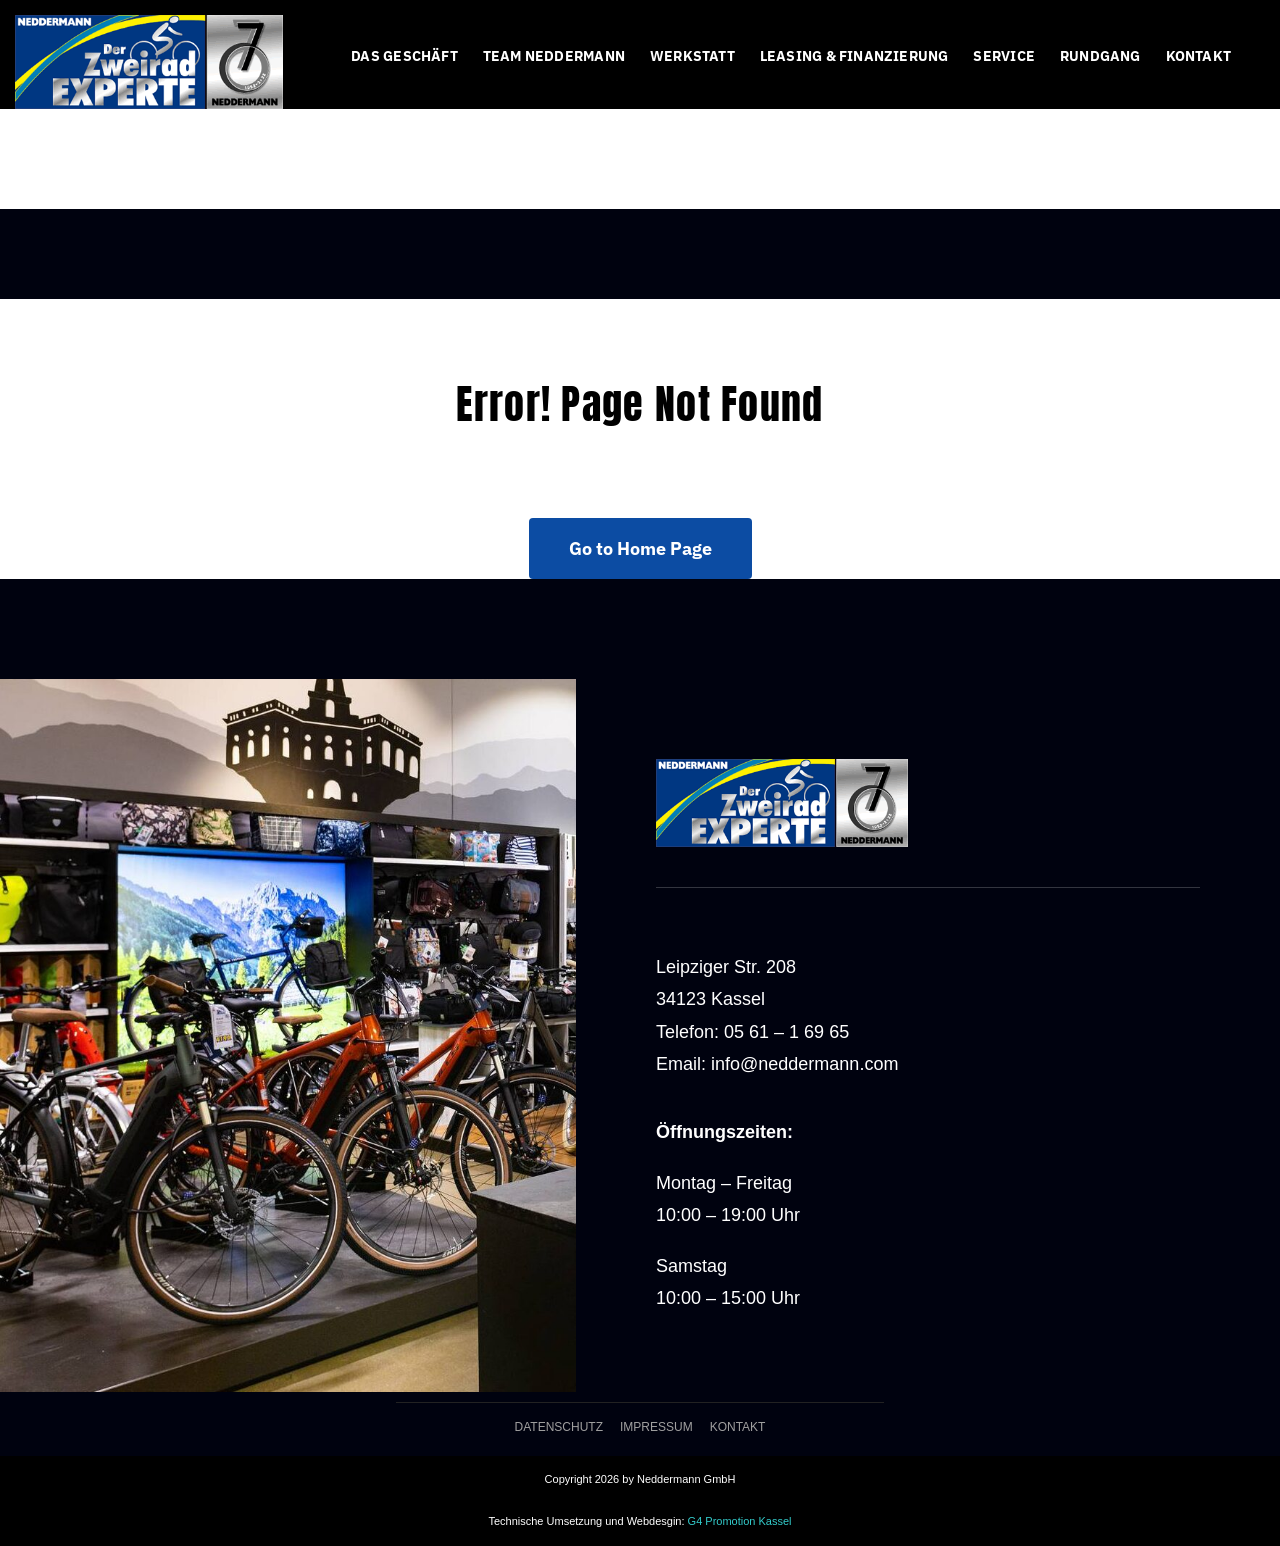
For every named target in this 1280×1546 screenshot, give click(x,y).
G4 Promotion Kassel (740, 1521)
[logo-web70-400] (149, 24)
